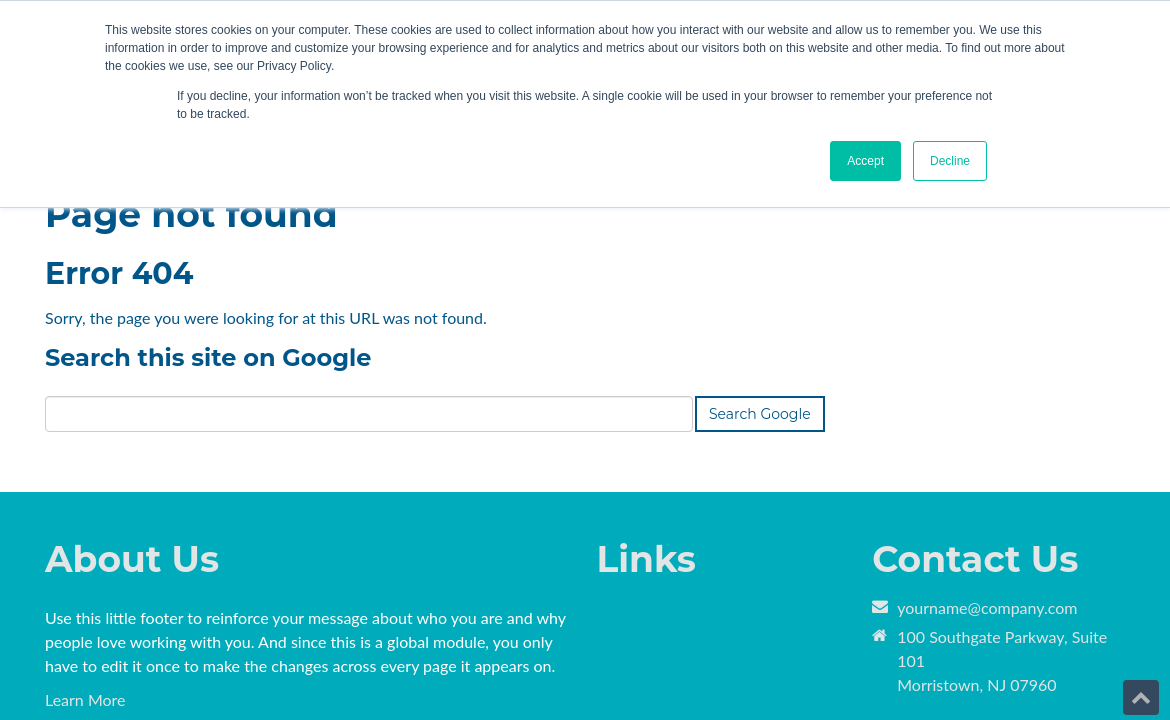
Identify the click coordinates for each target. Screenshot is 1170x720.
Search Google (760, 287)
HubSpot (269, 658)
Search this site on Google (208, 230)
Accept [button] (865, 161)
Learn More (85, 572)
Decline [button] (950, 161)
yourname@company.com (987, 480)
